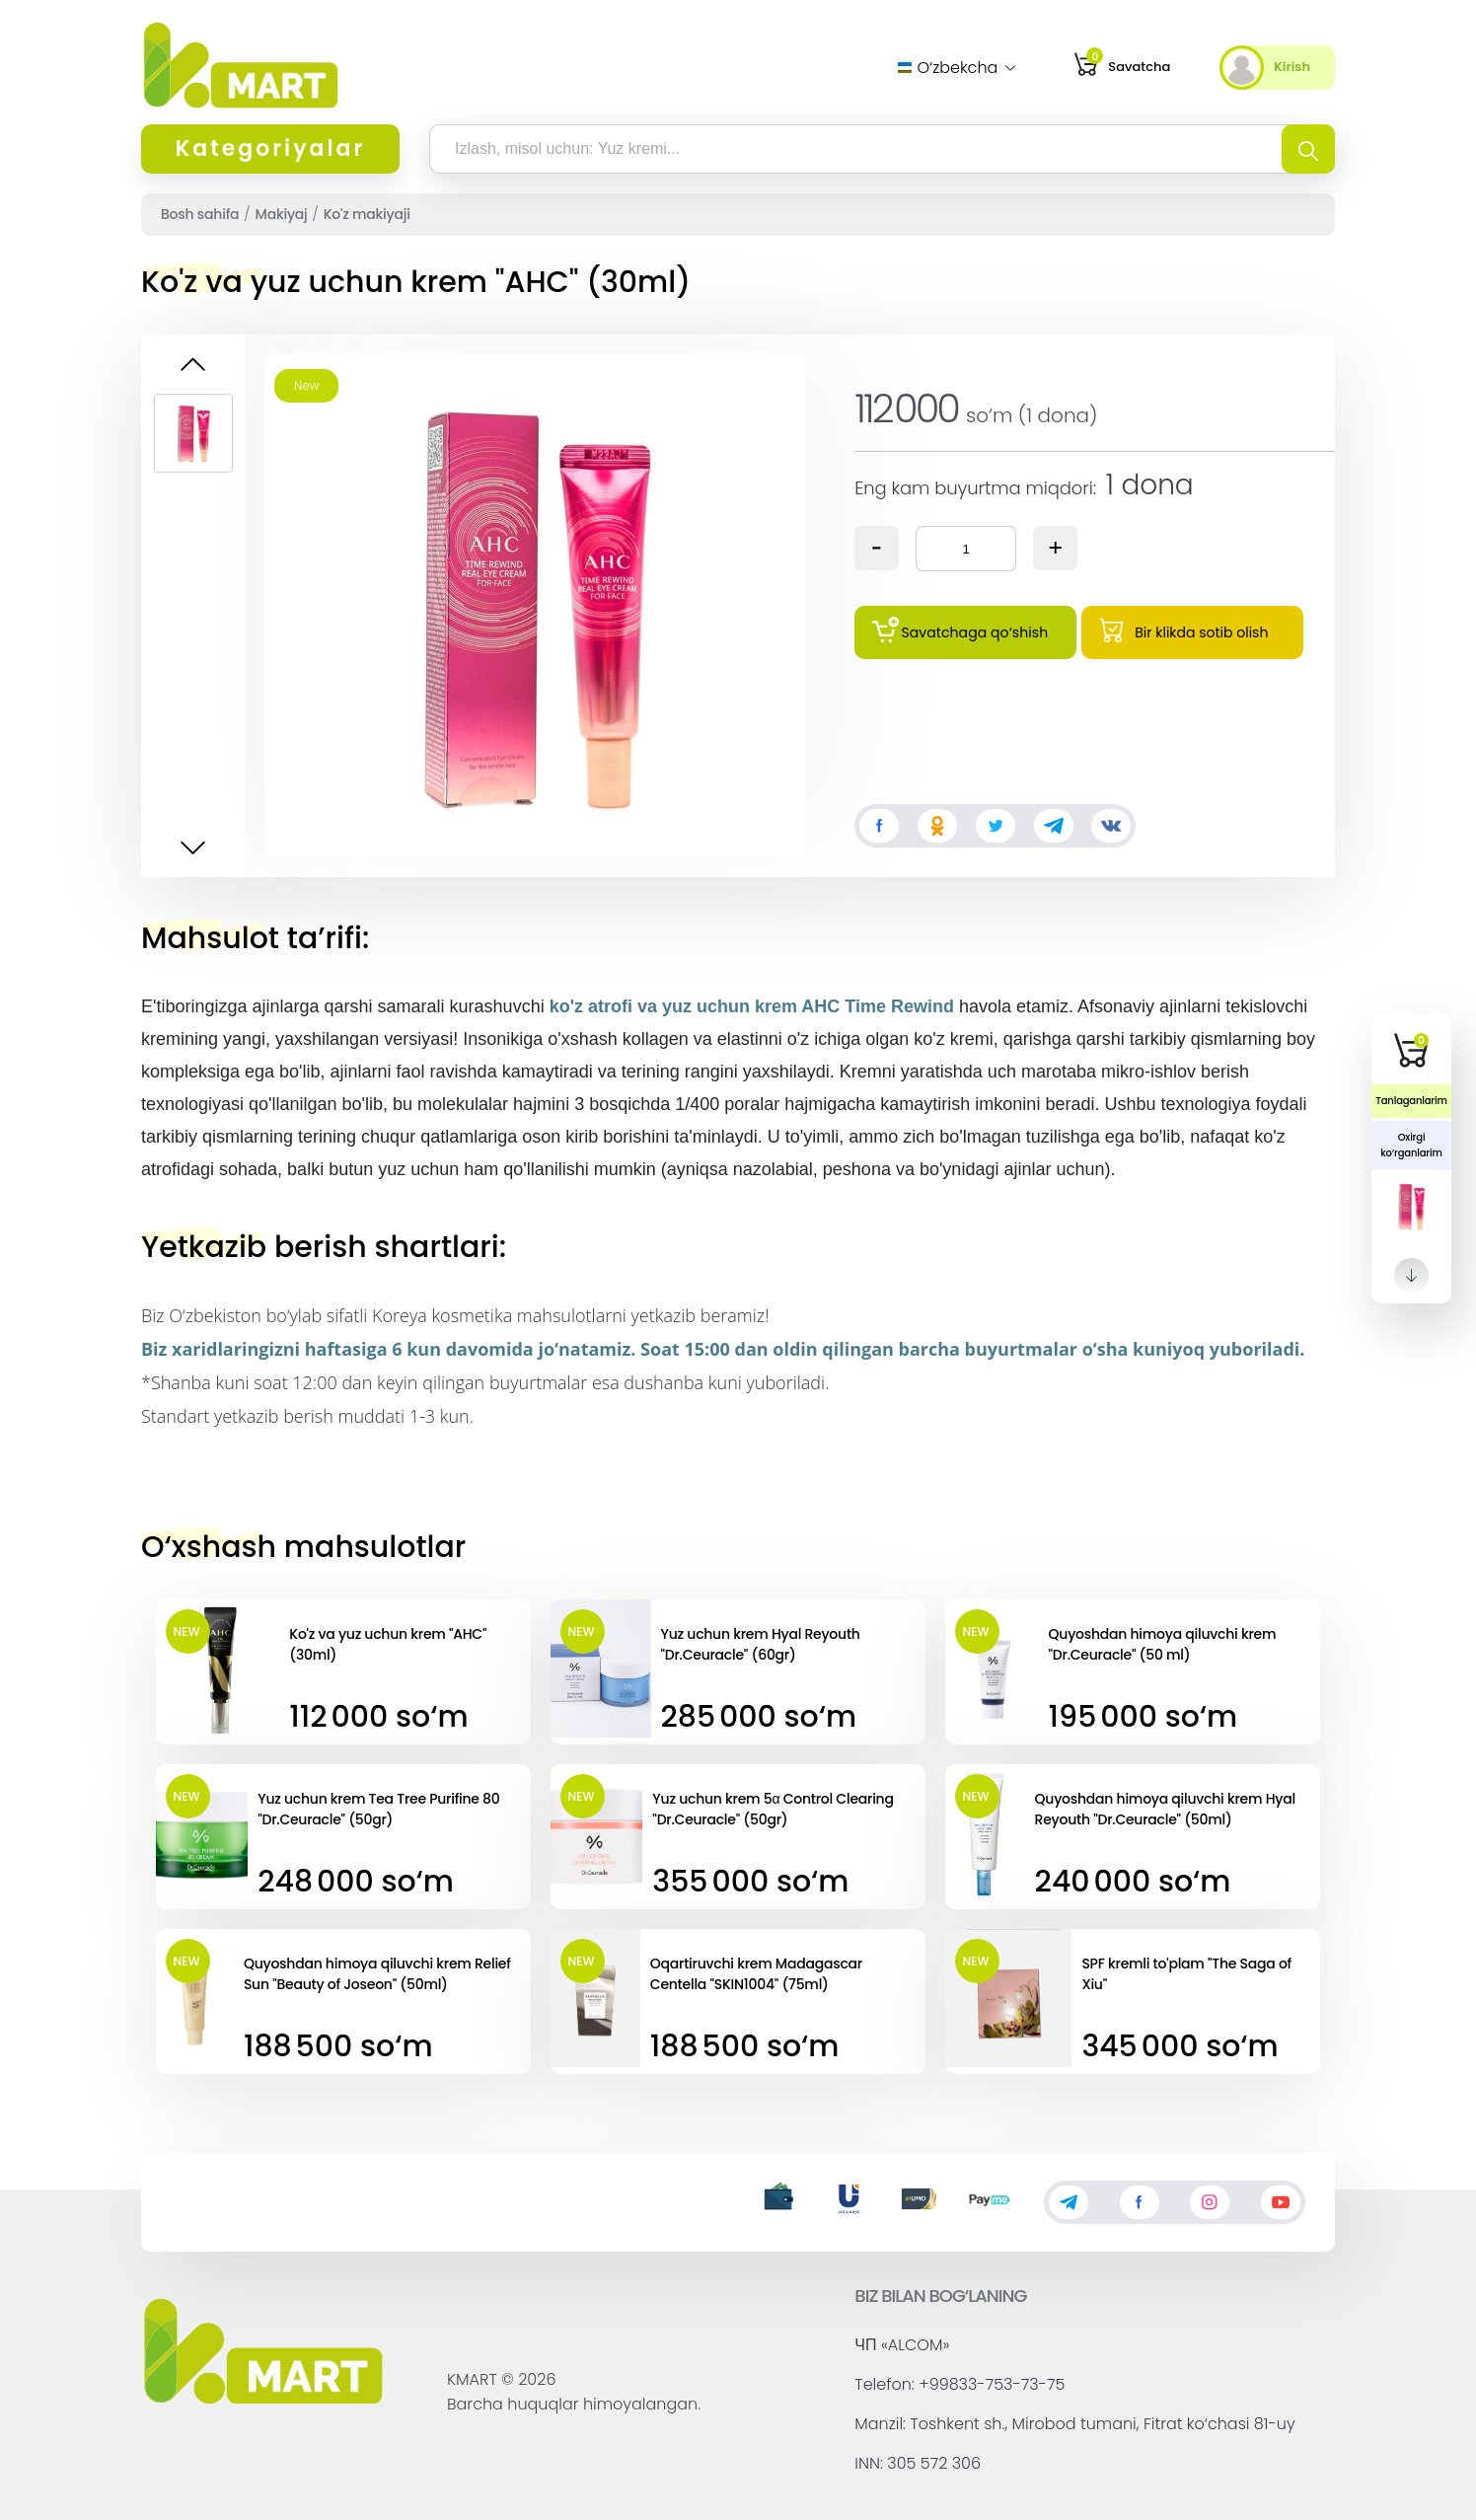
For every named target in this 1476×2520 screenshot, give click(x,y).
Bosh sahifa (200, 214)
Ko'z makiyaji (367, 214)
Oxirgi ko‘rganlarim (1410, 1145)
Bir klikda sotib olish (1183, 629)
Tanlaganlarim (1410, 1100)
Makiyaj (282, 214)
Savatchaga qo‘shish (960, 630)
